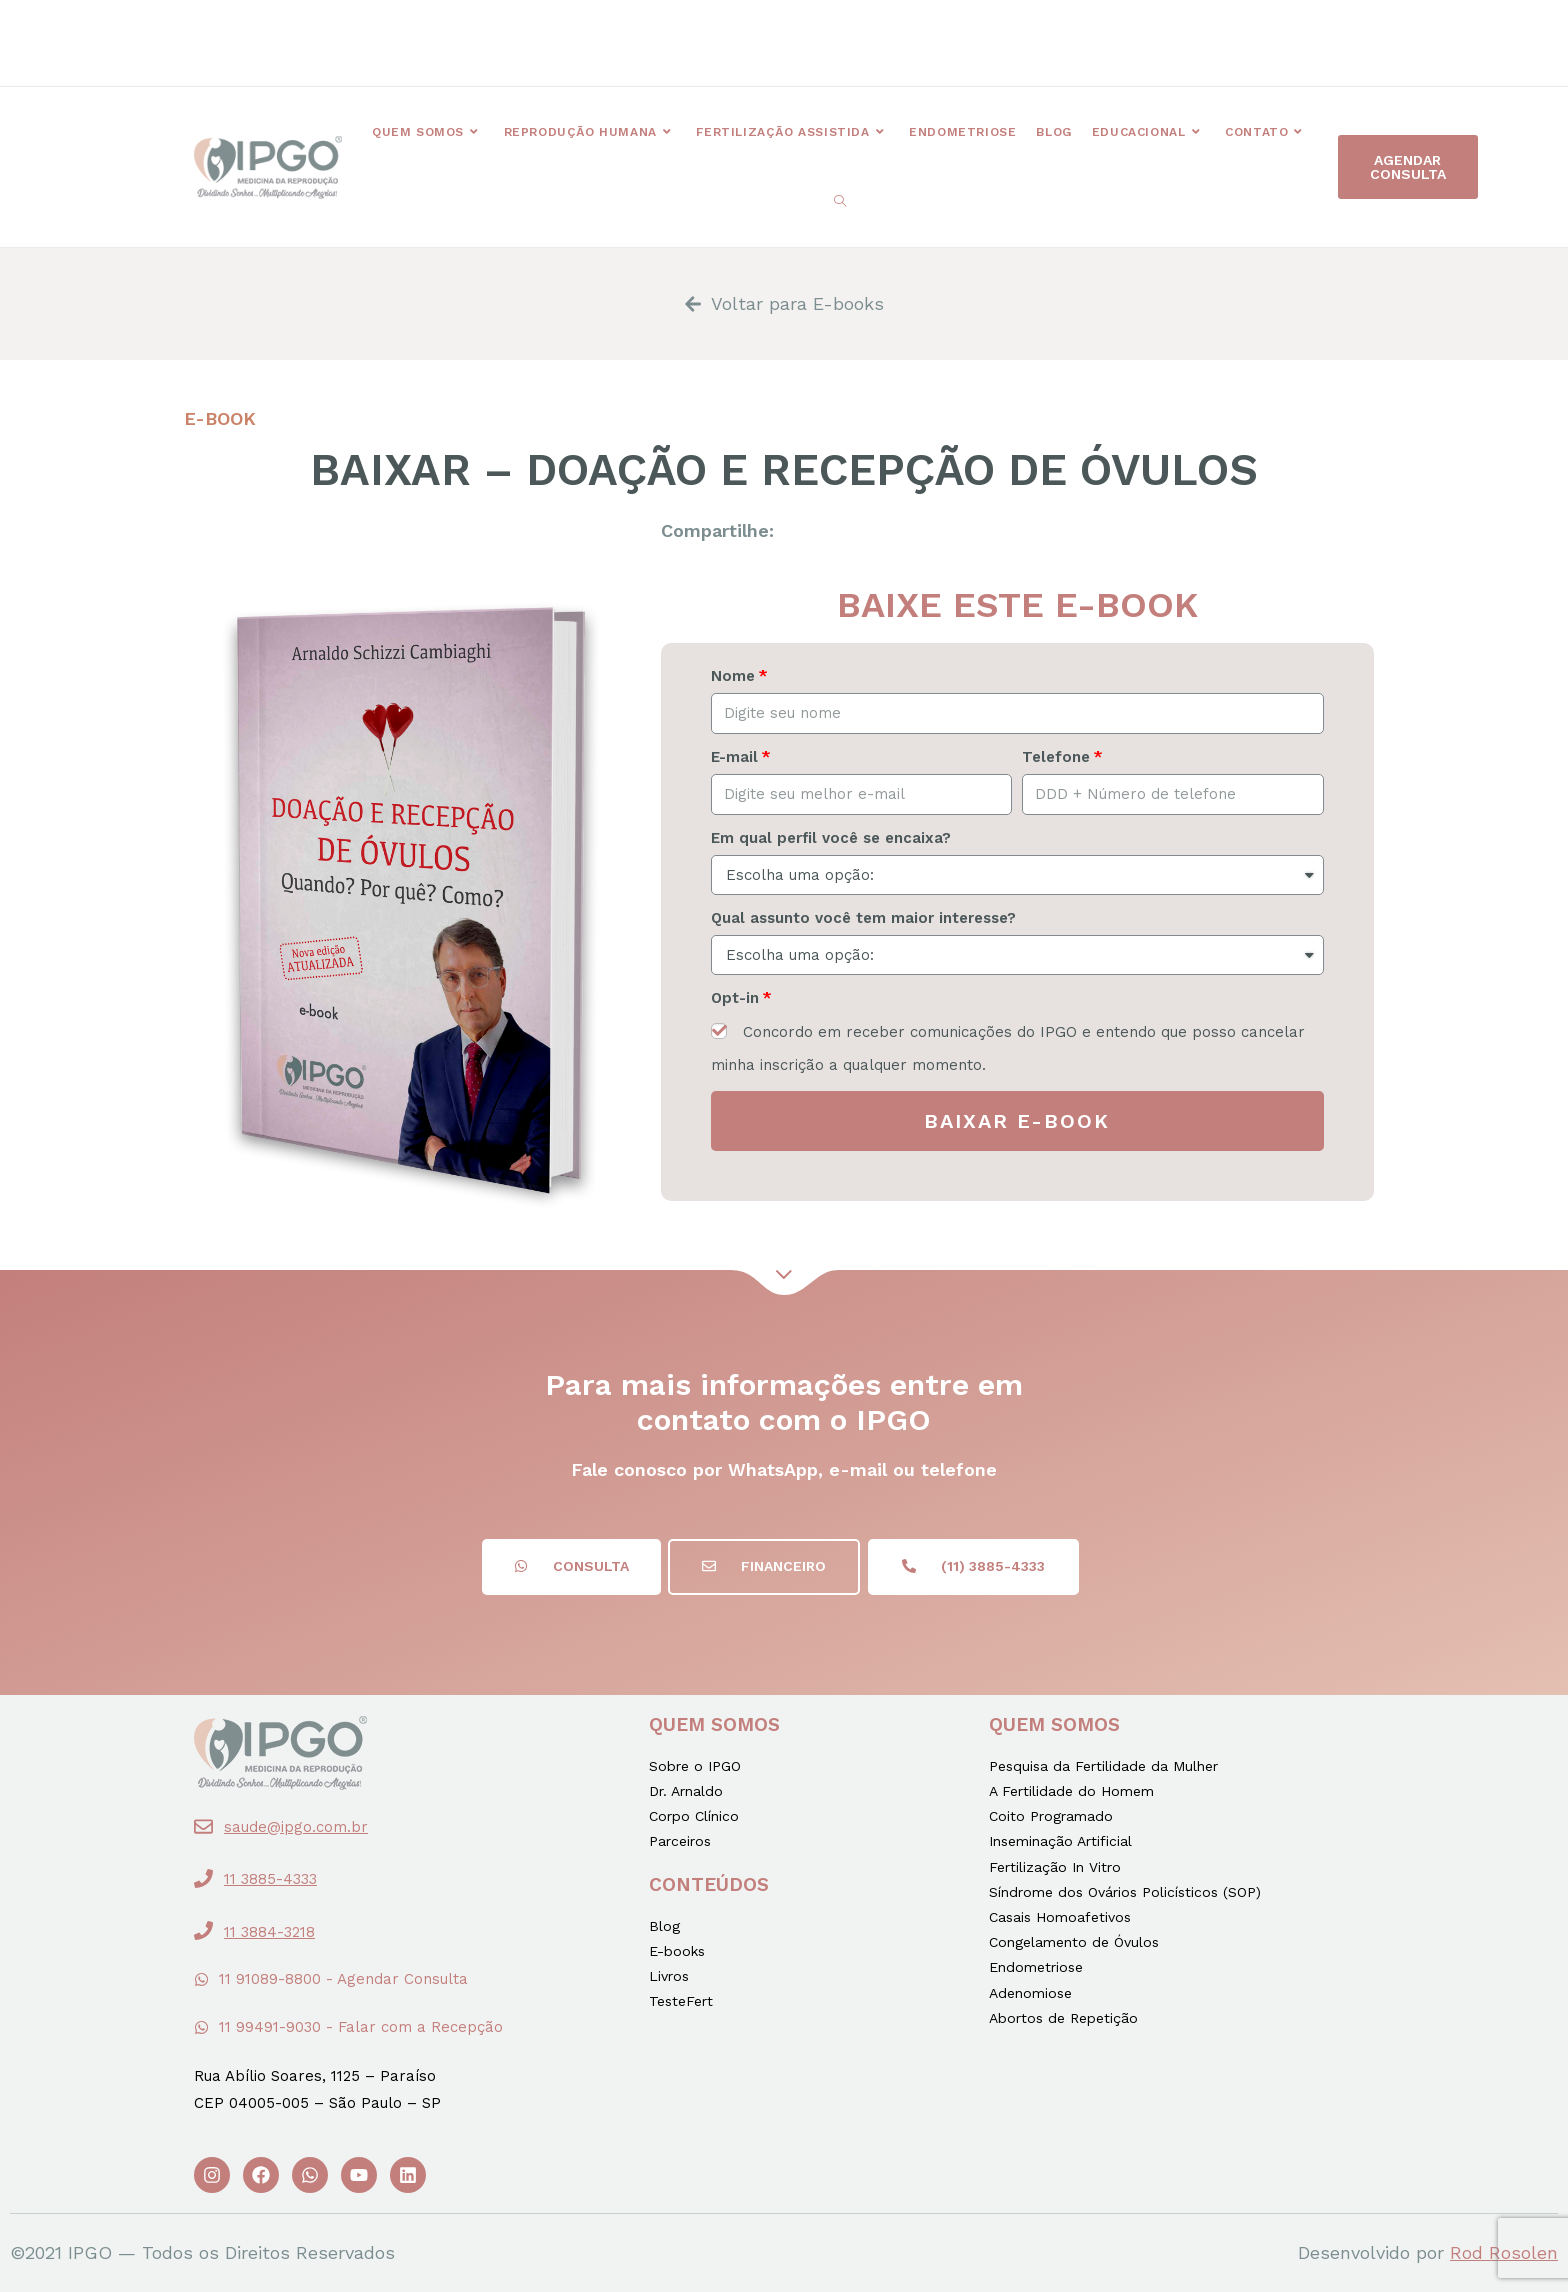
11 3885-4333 (270, 1879)
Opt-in (735, 998)
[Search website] (840, 202)
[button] (597, 36)
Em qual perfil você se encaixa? (831, 838)
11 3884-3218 (269, 1932)
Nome (733, 676)
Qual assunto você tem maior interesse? (863, 918)
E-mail (734, 757)
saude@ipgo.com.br (296, 1827)
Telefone (1056, 757)
